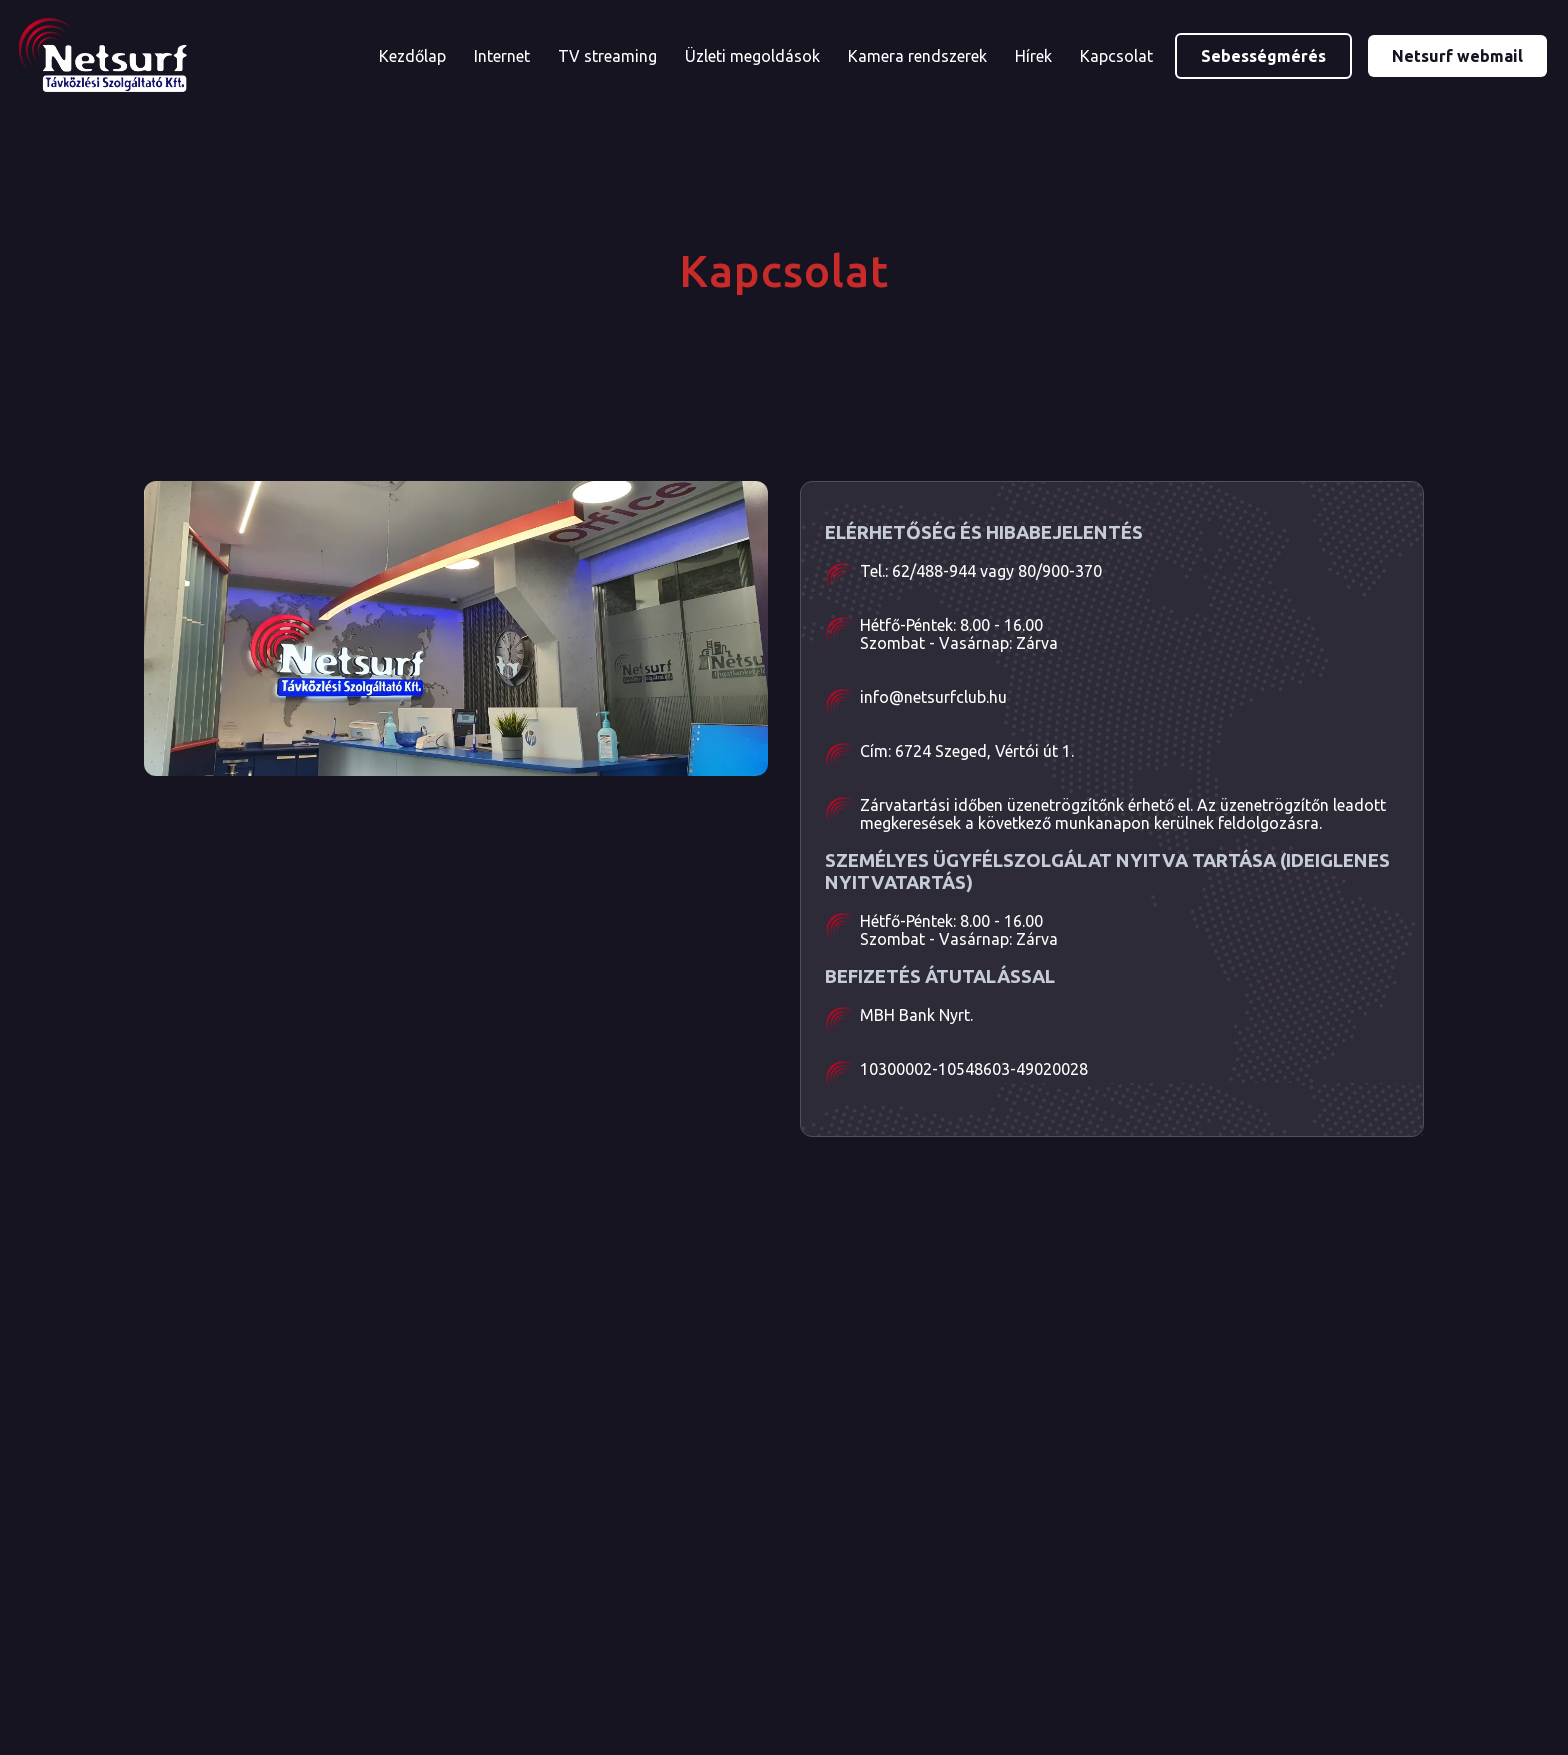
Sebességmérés (1263, 56)
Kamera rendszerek (917, 56)
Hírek (1033, 56)
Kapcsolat (1116, 56)
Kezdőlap (412, 56)
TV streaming (607, 56)
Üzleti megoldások (752, 56)
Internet (502, 56)
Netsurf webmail (1457, 56)
